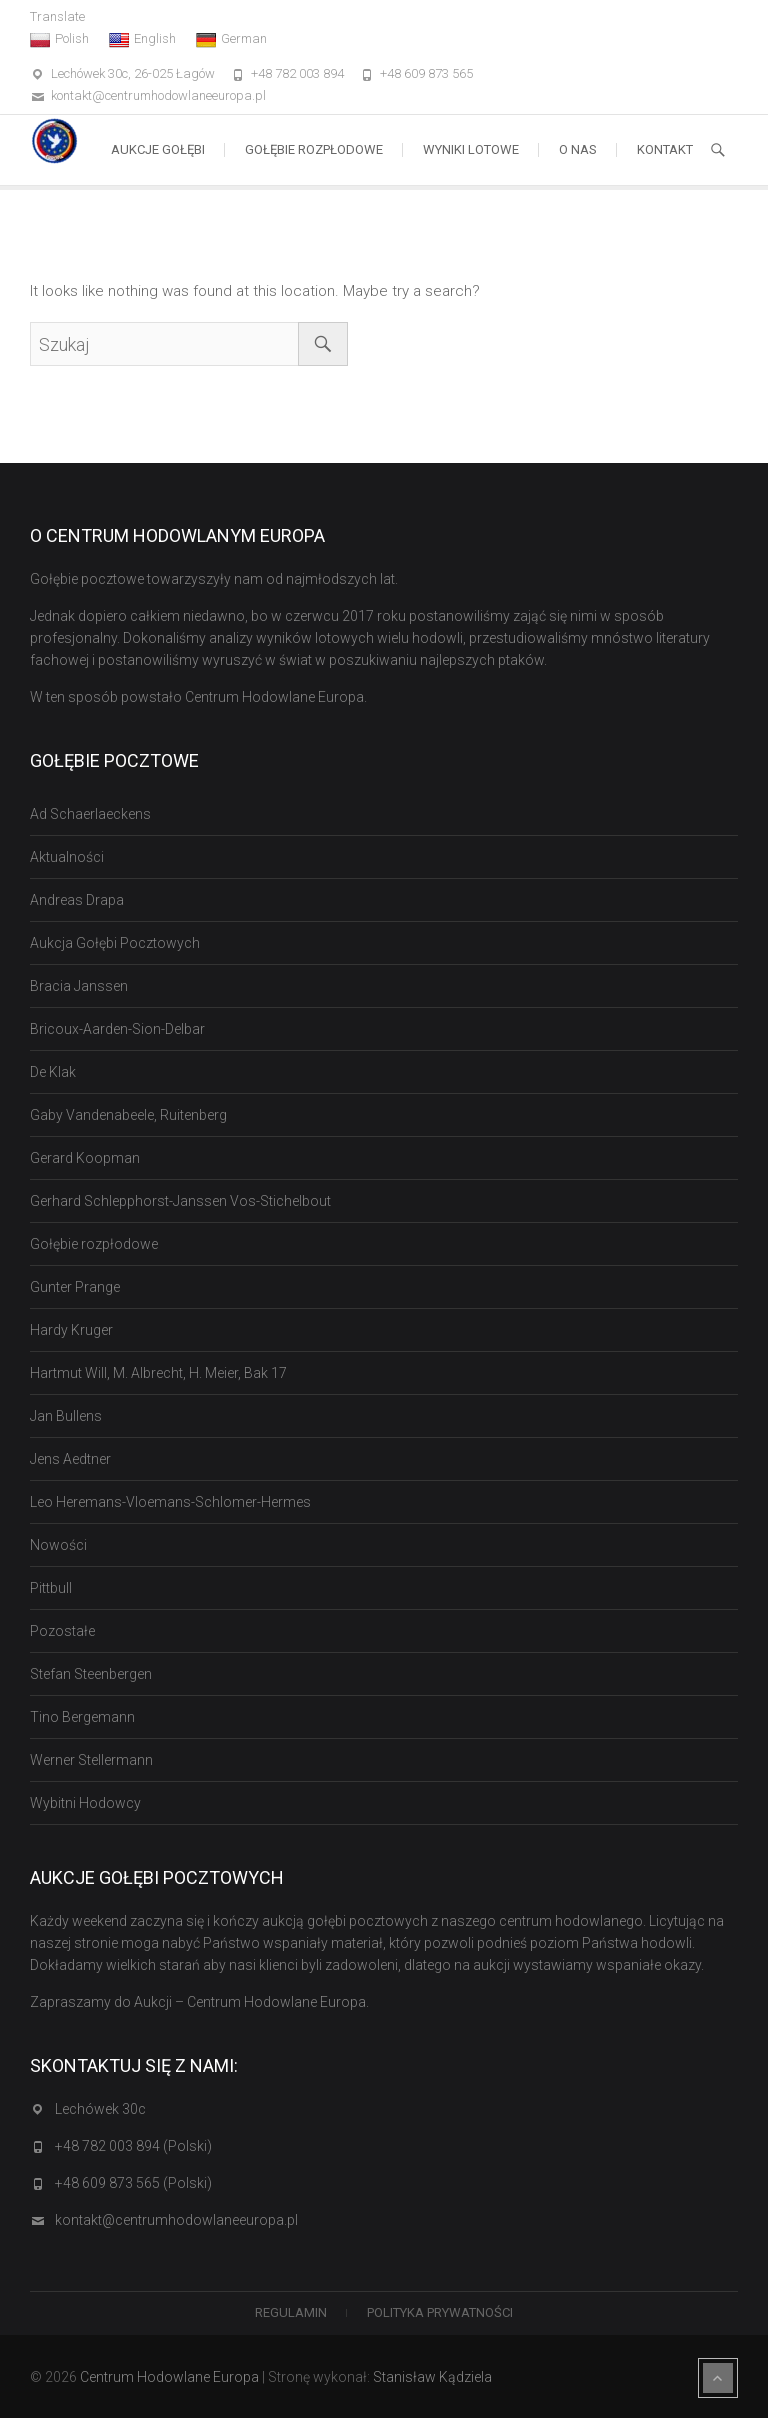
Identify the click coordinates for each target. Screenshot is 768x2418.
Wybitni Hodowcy (85, 1803)
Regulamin (291, 2312)
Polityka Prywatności (440, 2312)
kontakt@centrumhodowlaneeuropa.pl (158, 95)
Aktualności (67, 857)
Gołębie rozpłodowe (314, 149)
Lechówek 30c (100, 2109)
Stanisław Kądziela (432, 2377)
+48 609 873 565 (426, 73)
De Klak (53, 1072)
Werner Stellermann (91, 1760)
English (142, 39)
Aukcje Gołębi (158, 149)
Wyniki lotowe (471, 149)
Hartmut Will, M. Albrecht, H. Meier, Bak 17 (158, 1373)
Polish (59, 39)
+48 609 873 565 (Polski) (133, 2183)
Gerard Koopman (85, 1158)
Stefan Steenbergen (91, 1674)
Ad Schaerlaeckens (90, 814)
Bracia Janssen (79, 986)
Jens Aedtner (70, 1459)
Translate (57, 16)
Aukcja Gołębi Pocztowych (115, 943)
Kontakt (665, 149)
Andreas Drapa (77, 900)
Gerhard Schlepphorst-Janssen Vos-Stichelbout (180, 1201)
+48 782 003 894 (297, 73)
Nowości (58, 1545)
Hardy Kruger (71, 1330)
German (231, 39)
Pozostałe (62, 1631)
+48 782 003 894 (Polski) (133, 2146)
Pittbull (51, 1588)
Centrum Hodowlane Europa (169, 2377)
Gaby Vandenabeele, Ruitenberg (128, 1115)
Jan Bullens (66, 1416)
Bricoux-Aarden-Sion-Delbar (117, 1029)
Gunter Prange (75, 1287)
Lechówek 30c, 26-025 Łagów (133, 73)
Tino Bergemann (82, 1717)
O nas (578, 149)
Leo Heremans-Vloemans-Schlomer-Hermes (170, 1502)
